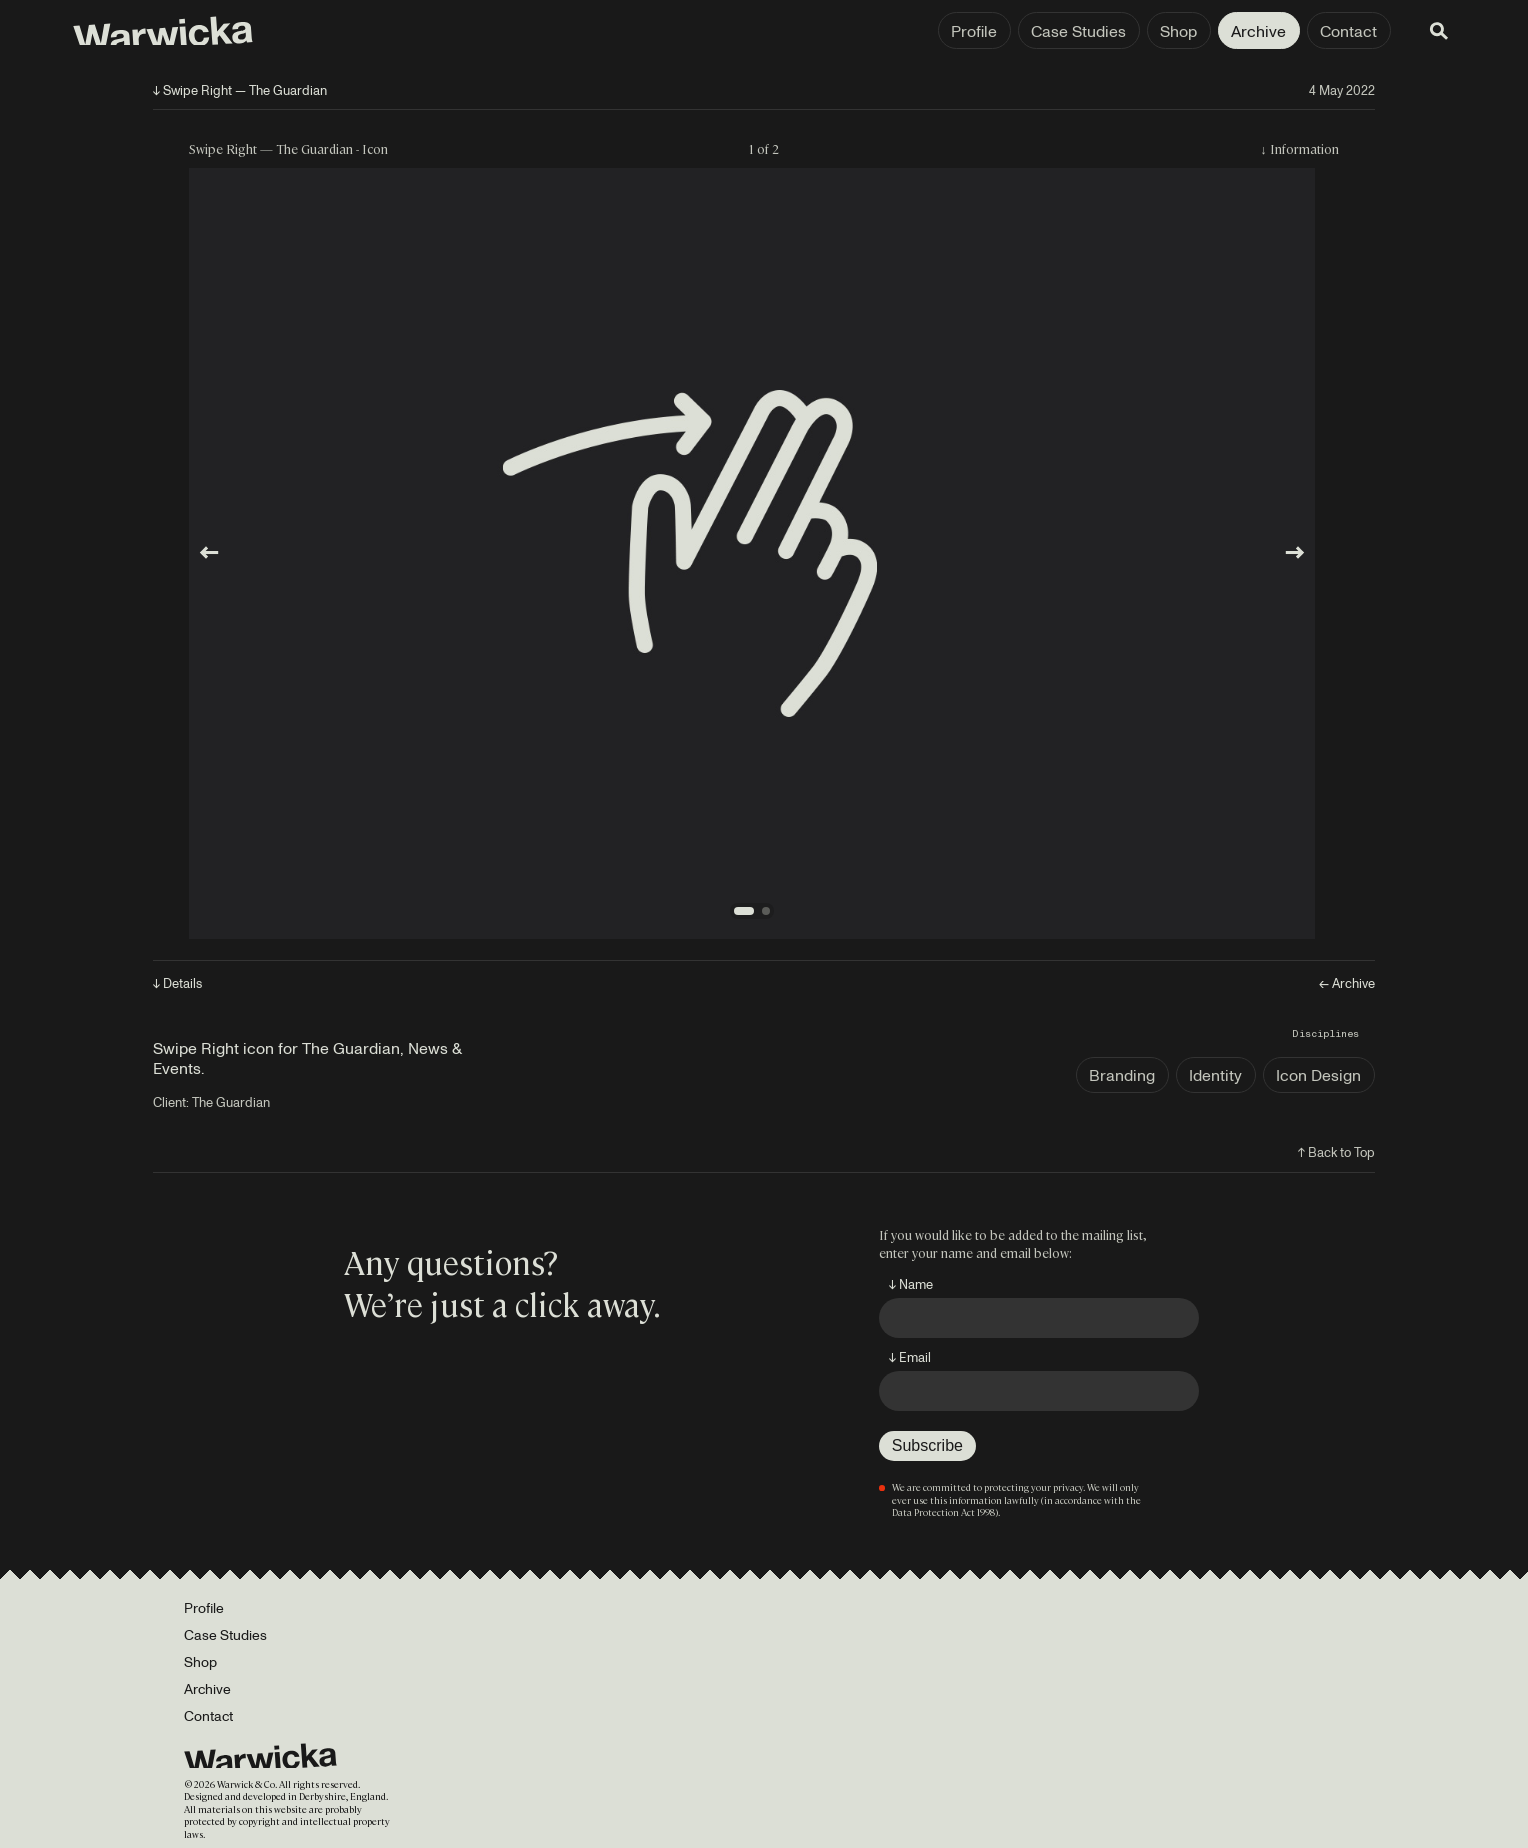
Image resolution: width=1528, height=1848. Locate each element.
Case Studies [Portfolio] (225, 1634)
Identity (1215, 1075)
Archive (1151, 31)
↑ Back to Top (1336, 1152)
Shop (1071, 31)
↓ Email (910, 1357)
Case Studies (971, 31)
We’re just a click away (498, 1303)
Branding (1122, 1075)
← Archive (1347, 983)
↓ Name (911, 1284)
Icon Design (1318, 1075)
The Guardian (231, 1102)
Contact (1241, 31)
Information (1304, 148)
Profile (867, 31)
